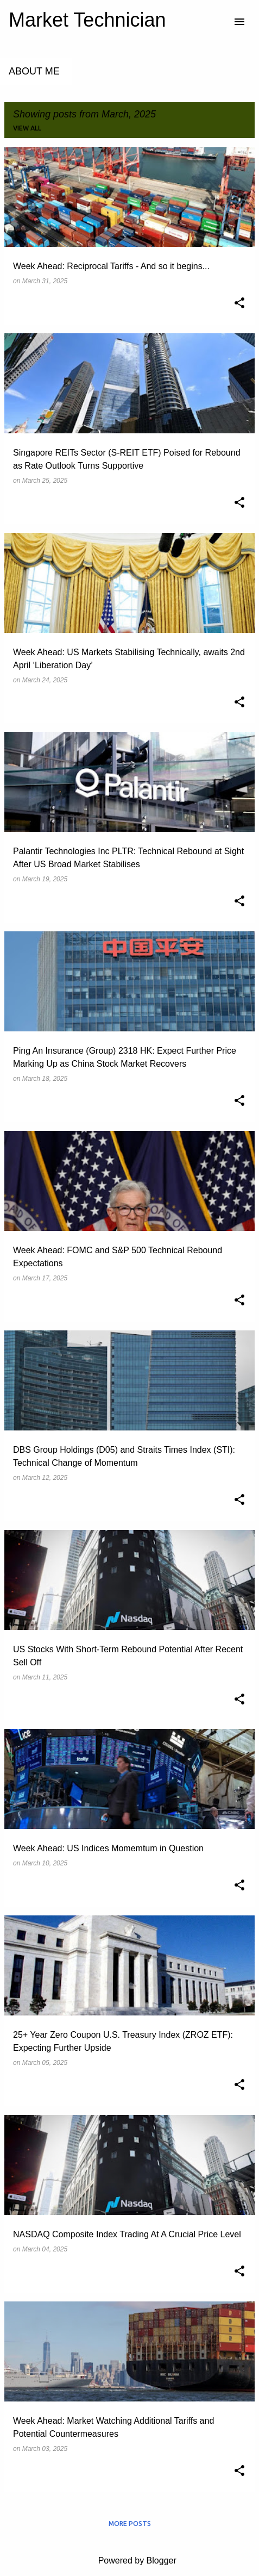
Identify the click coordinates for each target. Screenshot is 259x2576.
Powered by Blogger (129, 2560)
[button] (239, 304)
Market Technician (87, 20)
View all (27, 128)
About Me (34, 71)
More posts (130, 2523)
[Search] (217, 22)
